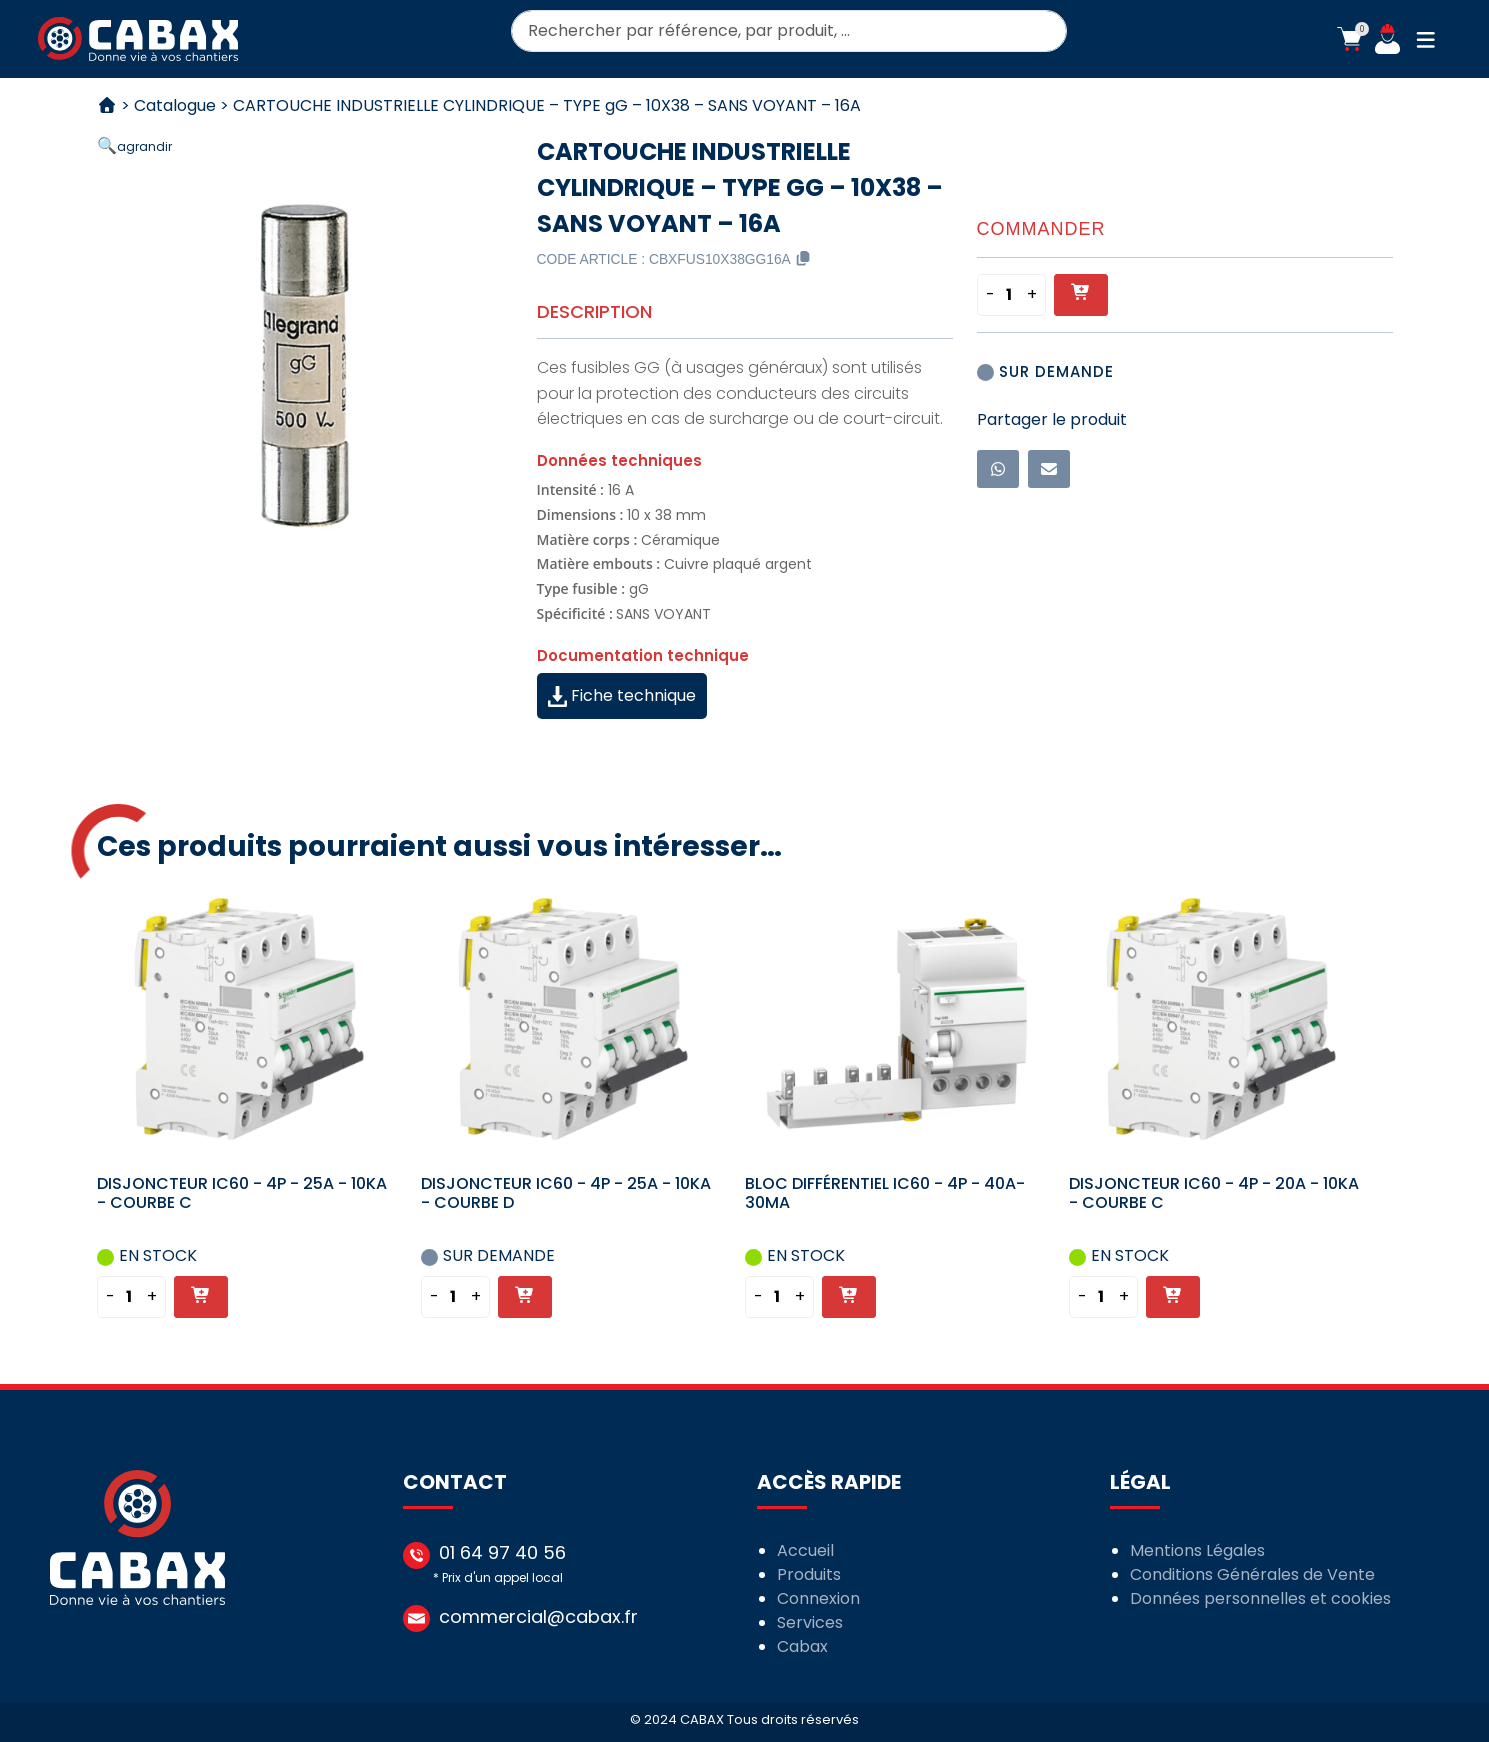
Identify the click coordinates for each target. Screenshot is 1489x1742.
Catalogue (175, 105)
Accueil (805, 1550)
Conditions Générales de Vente (1252, 1574)
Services (810, 1622)
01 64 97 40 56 (502, 1552)
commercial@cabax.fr (538, 1616)
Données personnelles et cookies (1260, 1598)
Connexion (818, 1598)
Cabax (802, 1646)
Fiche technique (622, 695)
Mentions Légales (1197, 1550)
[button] (1349, 39)
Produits (809, 1574)
